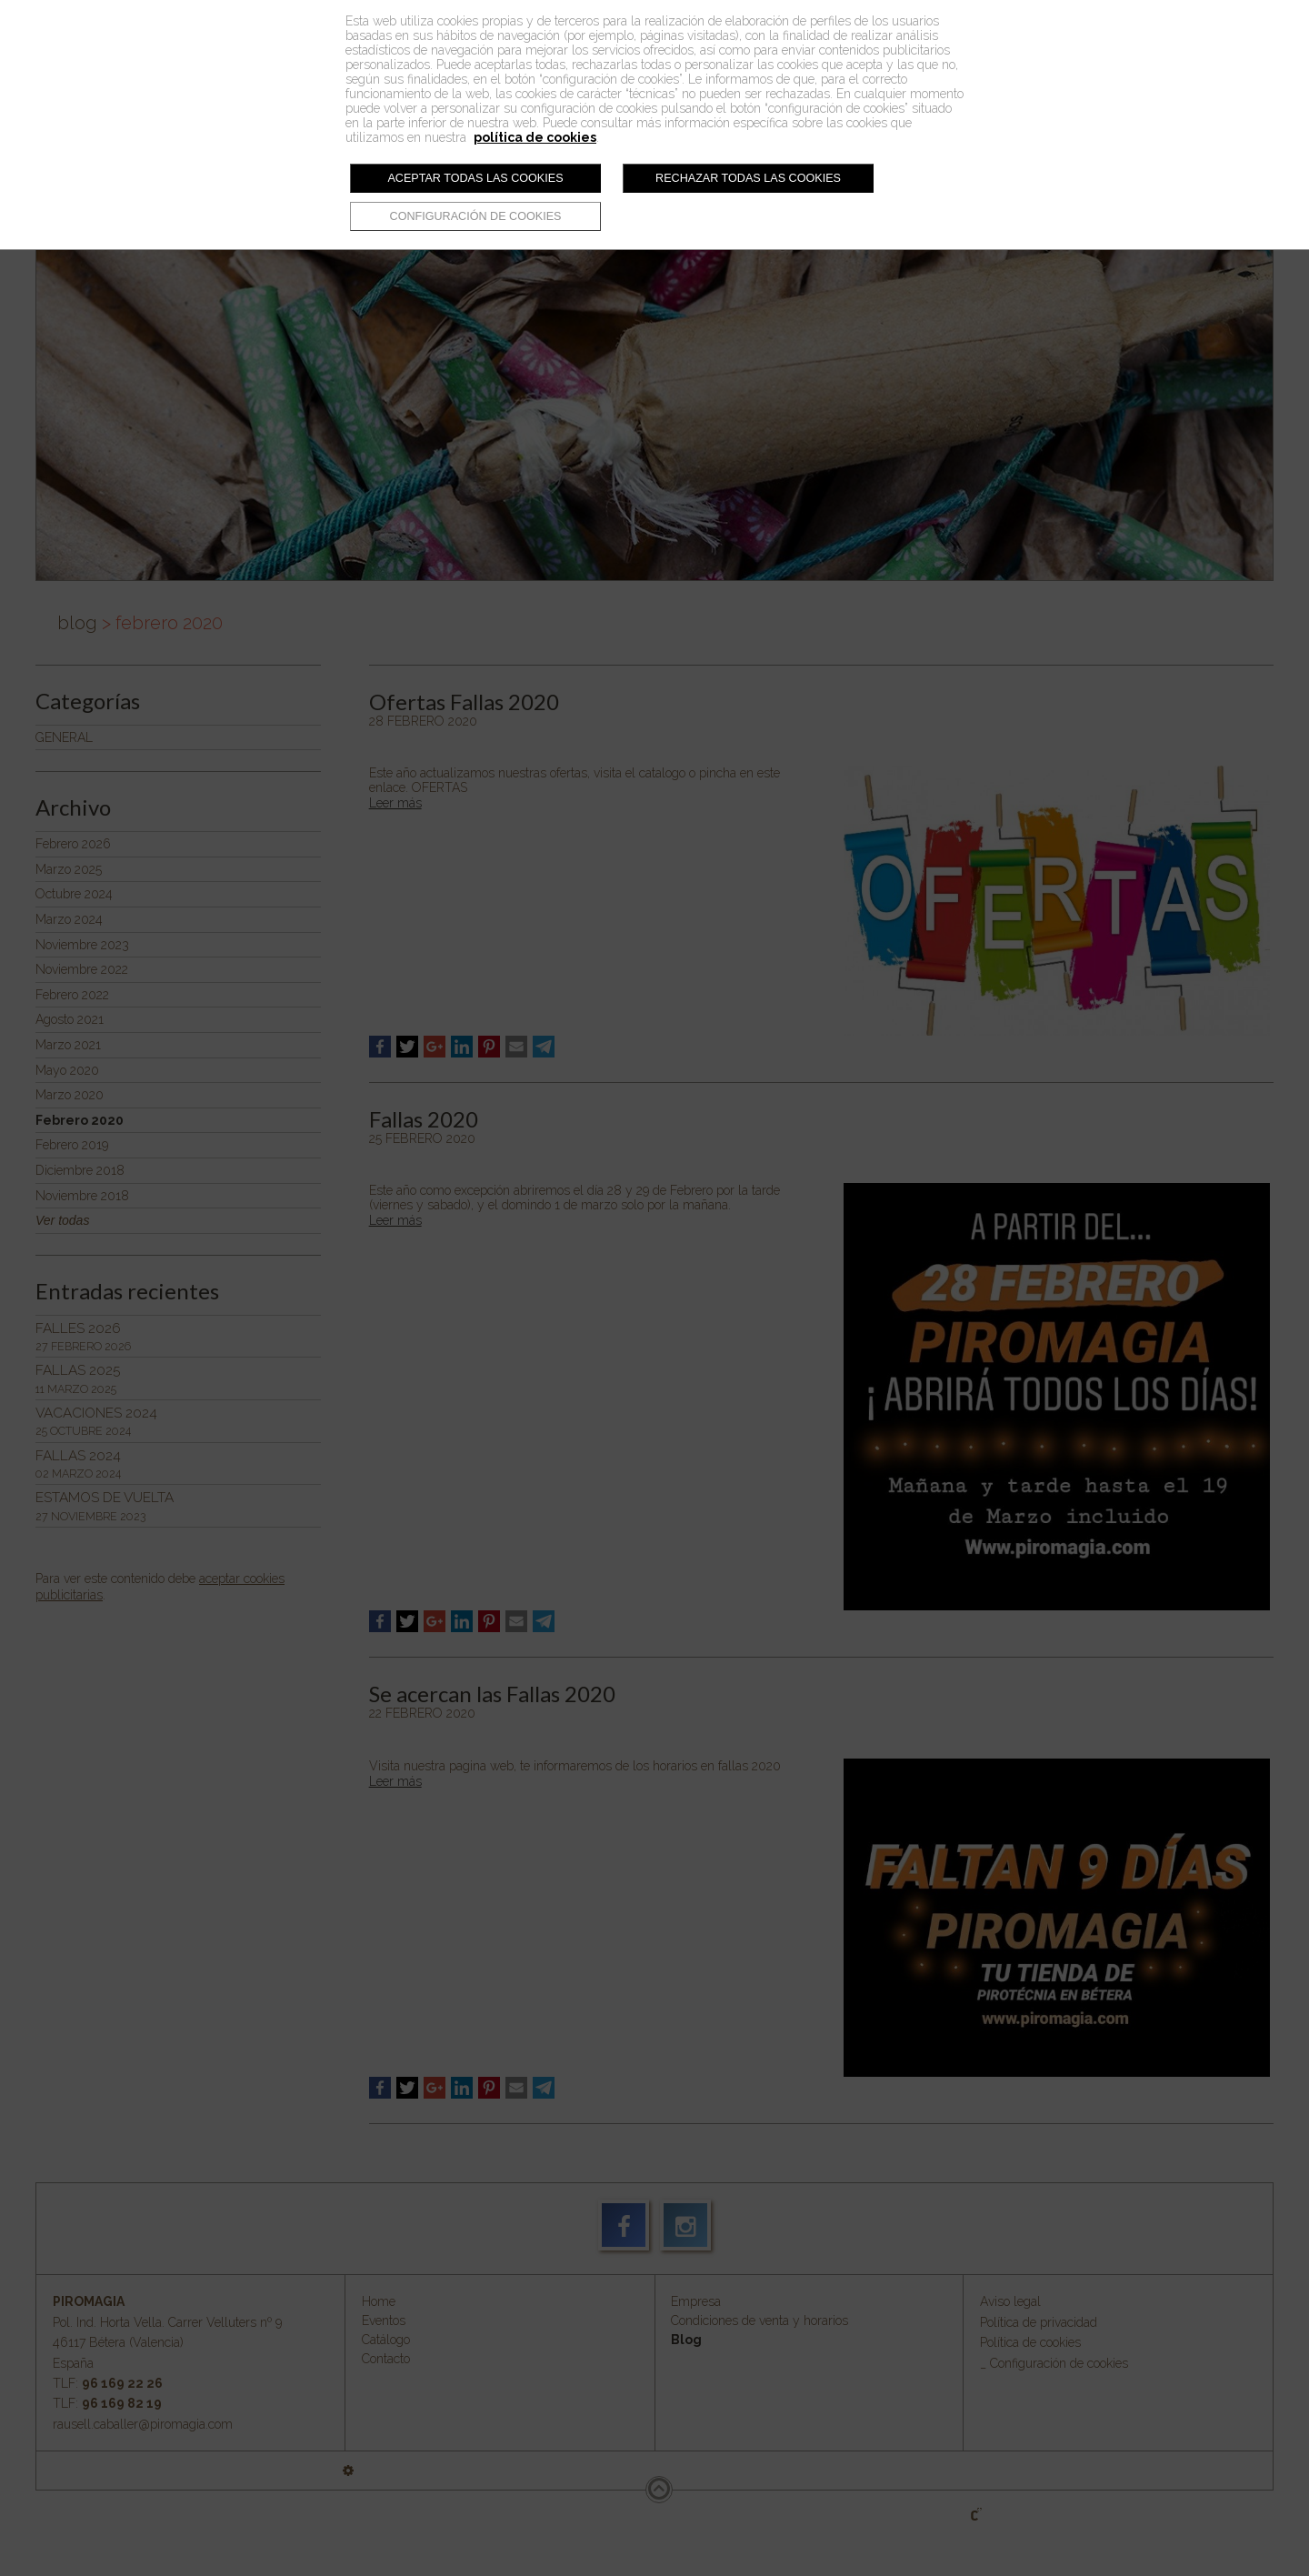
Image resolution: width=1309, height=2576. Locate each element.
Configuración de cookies (476, 216)
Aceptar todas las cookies (475, 178)
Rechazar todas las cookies (748, 178)
